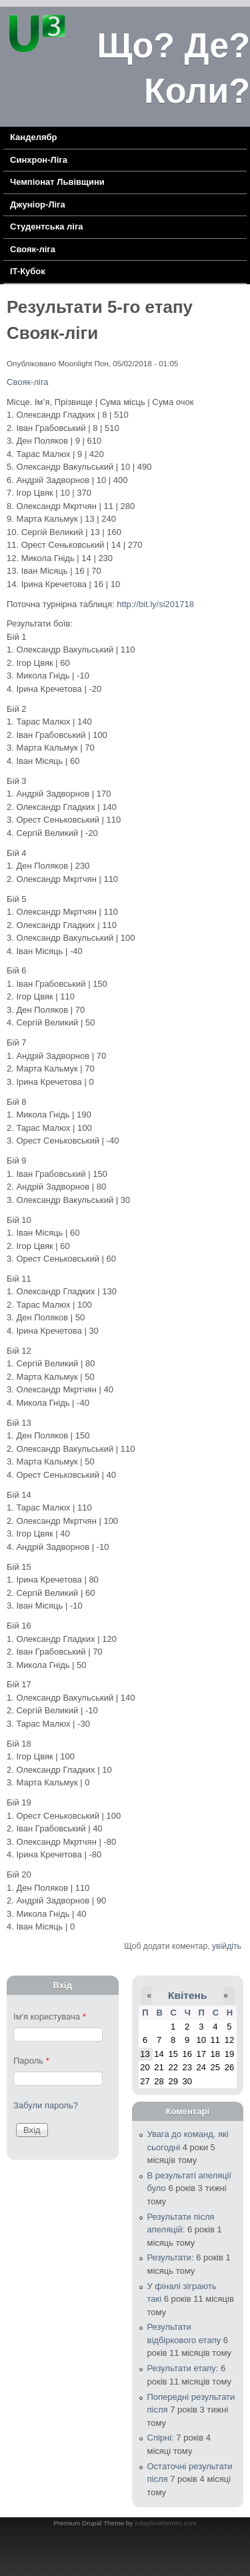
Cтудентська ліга (46, 227)
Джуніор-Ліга (37, 204)
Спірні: (160, 2438)
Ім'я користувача (49, 2017)
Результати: (170, 2257)
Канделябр (33, 137)
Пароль (31, 2061)
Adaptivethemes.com (166, 2523)
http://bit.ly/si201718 (155, 604)
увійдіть (226, 1946)
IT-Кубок (27, 271)
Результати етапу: (183, 2368)
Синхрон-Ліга (38, 160)
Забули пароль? (45, 2105)
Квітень (187, 1995)
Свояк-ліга (32, 249)
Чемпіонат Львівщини (57, 182)
